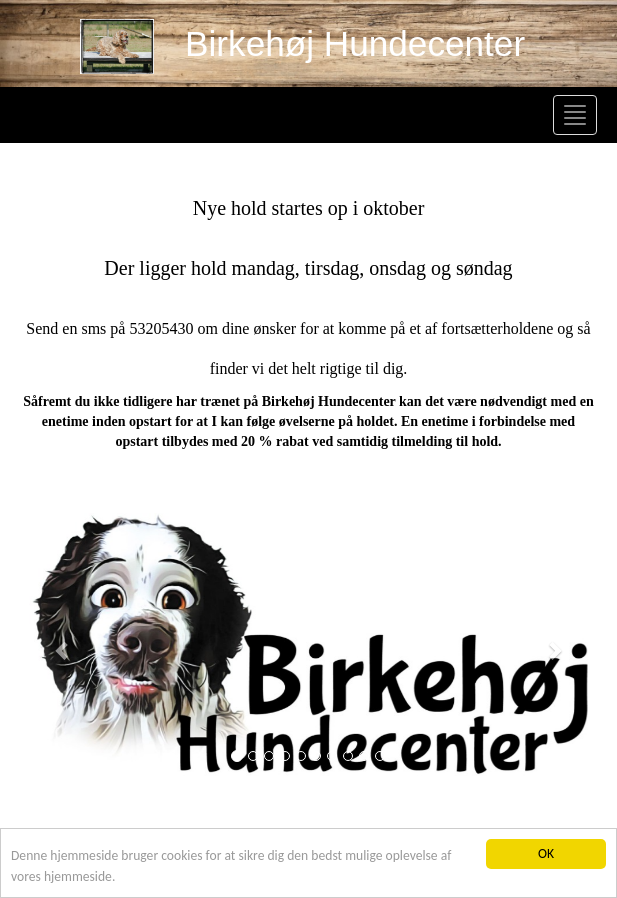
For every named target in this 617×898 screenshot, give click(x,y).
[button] (63, 650)
